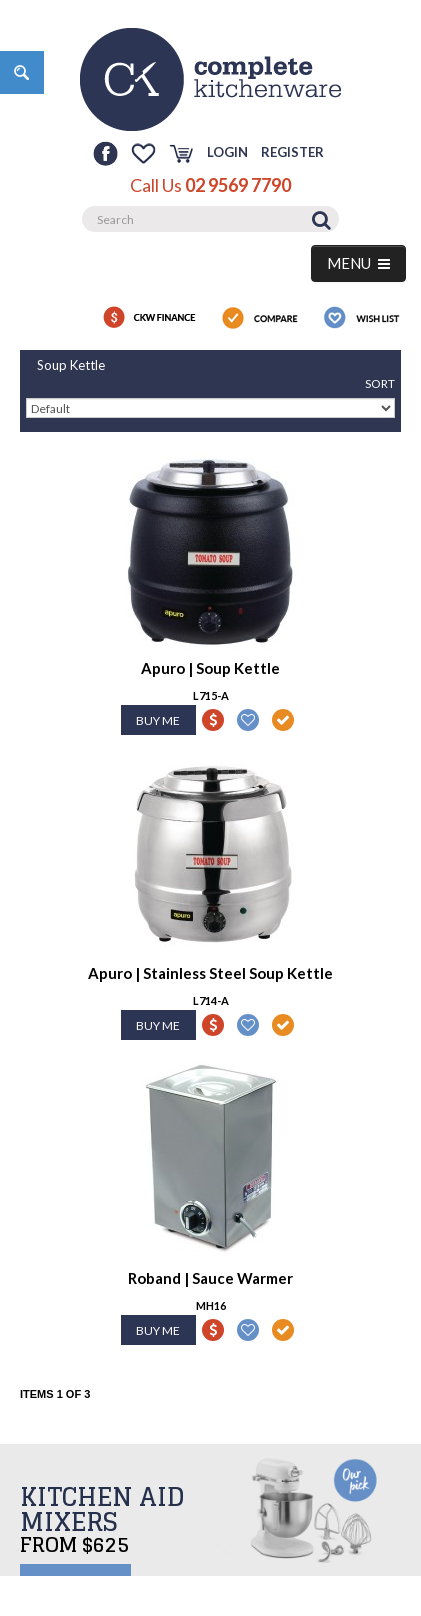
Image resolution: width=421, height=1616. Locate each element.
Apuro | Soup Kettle (210, 668)
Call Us (210, 185)
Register (292, 152)
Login (227, 152)
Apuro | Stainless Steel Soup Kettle (210, 973)
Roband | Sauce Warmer (210, 1278)
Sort (380, 383)
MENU (358, 263)
